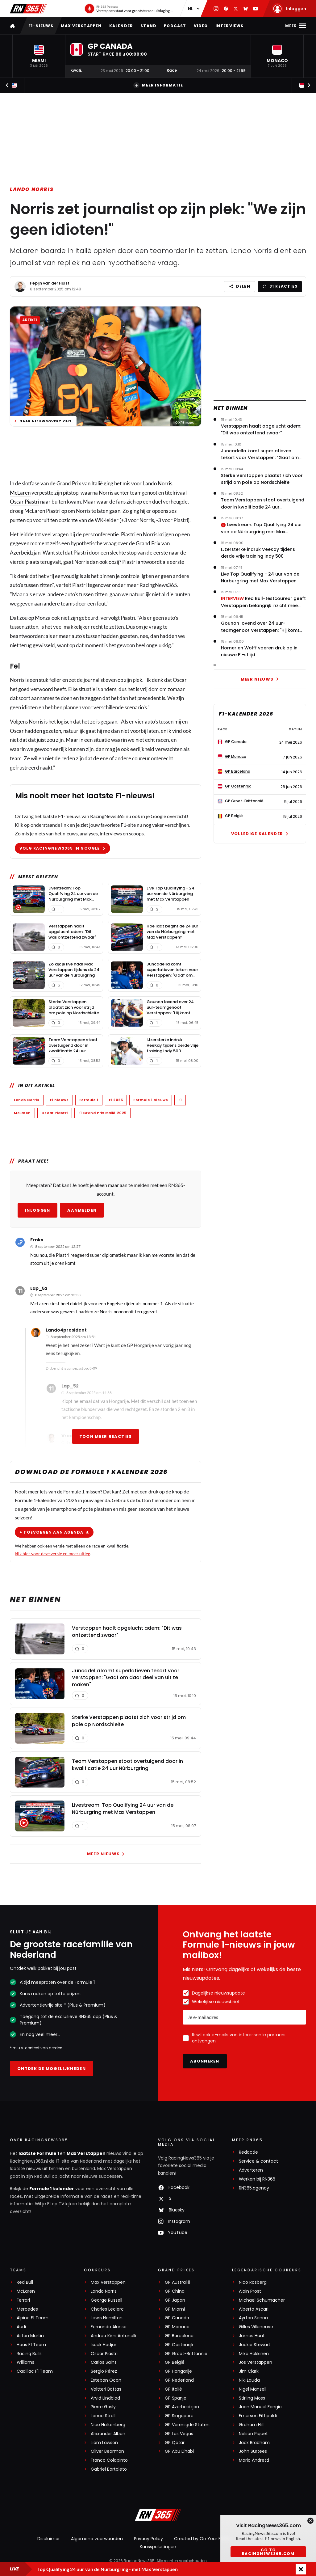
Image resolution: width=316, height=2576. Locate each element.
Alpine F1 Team (32, 2318)
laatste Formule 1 (39, 2153)
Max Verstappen (81, 25)
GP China (175, 2291)
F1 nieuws (59, 1100)
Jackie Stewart (254, 2344)
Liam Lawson (104, 2442)
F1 (180, 1100)
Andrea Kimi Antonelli (113, 2335)
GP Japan (175, 2300)
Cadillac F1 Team (35, 2371)
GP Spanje (175, 2398)
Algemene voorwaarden (97, 2539)
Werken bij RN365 (257, 2179)
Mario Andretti (254, 2460)
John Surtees (253, 2451)
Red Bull (25, 2282)
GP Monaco (177, 2326)
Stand (148, 25)
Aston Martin (30, 2335)
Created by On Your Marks (202, 2539)
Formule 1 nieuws (150, 1100)
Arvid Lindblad (105, 2398)
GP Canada (177, 2318)
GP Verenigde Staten (187, 2424)
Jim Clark (249, 2371)
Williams (25, 2362)
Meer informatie (158, 85)
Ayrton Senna (253, 2318)
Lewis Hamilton (107, 2318)
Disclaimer (48, 2539)
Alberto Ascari (253, 2309)
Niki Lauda (249, 2380)
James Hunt (252, 2335)
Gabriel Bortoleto (109, 2469)
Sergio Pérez (104, 2371)
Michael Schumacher (262, 2300)
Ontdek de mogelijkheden (51, 2068)
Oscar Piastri (24, 502)
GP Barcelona (179, 2335)
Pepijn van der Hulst (49, 283)
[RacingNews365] (158, 2515)
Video (201, 25)
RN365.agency (254, 2188)
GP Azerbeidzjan (182, 2406)
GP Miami (175, 2309)
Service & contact (258, 2161)
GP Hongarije (178, 2371)
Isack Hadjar (103, 2344)
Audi (21, 2326)
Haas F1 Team (31, 2344)
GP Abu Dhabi (179, 2451)
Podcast (175, 25)
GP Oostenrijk (179, 2344)
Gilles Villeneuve (256, 2326)
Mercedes (27, 2309)
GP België (175, 2362)
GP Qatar (175, 2442)
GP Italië (173, 2389)
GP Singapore (179, 2415)
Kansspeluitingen (158, 2547)
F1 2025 (116, 1100)
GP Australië (177, 2282)
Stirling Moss (252, 2398)
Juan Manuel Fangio (260, 2406)
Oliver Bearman (107, 2451)
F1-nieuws (40, 25)
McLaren (20, 492)
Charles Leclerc (107, 2309)
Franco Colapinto (109, 2460)
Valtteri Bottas (106, 2389)
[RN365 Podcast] (128, 8)
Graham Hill (251, 2424)
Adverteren (251, 2170)
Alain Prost (250, 2291)
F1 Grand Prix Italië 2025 (102, 1112)
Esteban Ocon (106, 2380)
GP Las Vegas (179, 2433)
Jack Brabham (254, 2442)
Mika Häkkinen (254, 2353)
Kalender (121, 25)
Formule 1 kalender (51, 2188)
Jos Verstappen (255, 2362)
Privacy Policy (148, 2539)
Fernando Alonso (109, 2326)
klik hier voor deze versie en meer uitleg (52, 1553)
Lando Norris (31, 189)
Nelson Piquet (253, 2433)
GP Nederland (179, 2380)
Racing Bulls (29, 2353)
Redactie (248, 2152)
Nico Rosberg (253, 2282)
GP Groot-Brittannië (186, 2353)
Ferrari (23, 2300)
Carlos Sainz (104, 2362)
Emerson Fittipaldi (258, 2415)
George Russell (106, 2300)
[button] (39, 56)
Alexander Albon (108, 2433)
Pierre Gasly (103, 2406)
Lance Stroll (103, 2415)
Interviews (229, 25)
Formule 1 (88, 1100)
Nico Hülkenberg (108, 2424)
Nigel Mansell (252, 2389)
